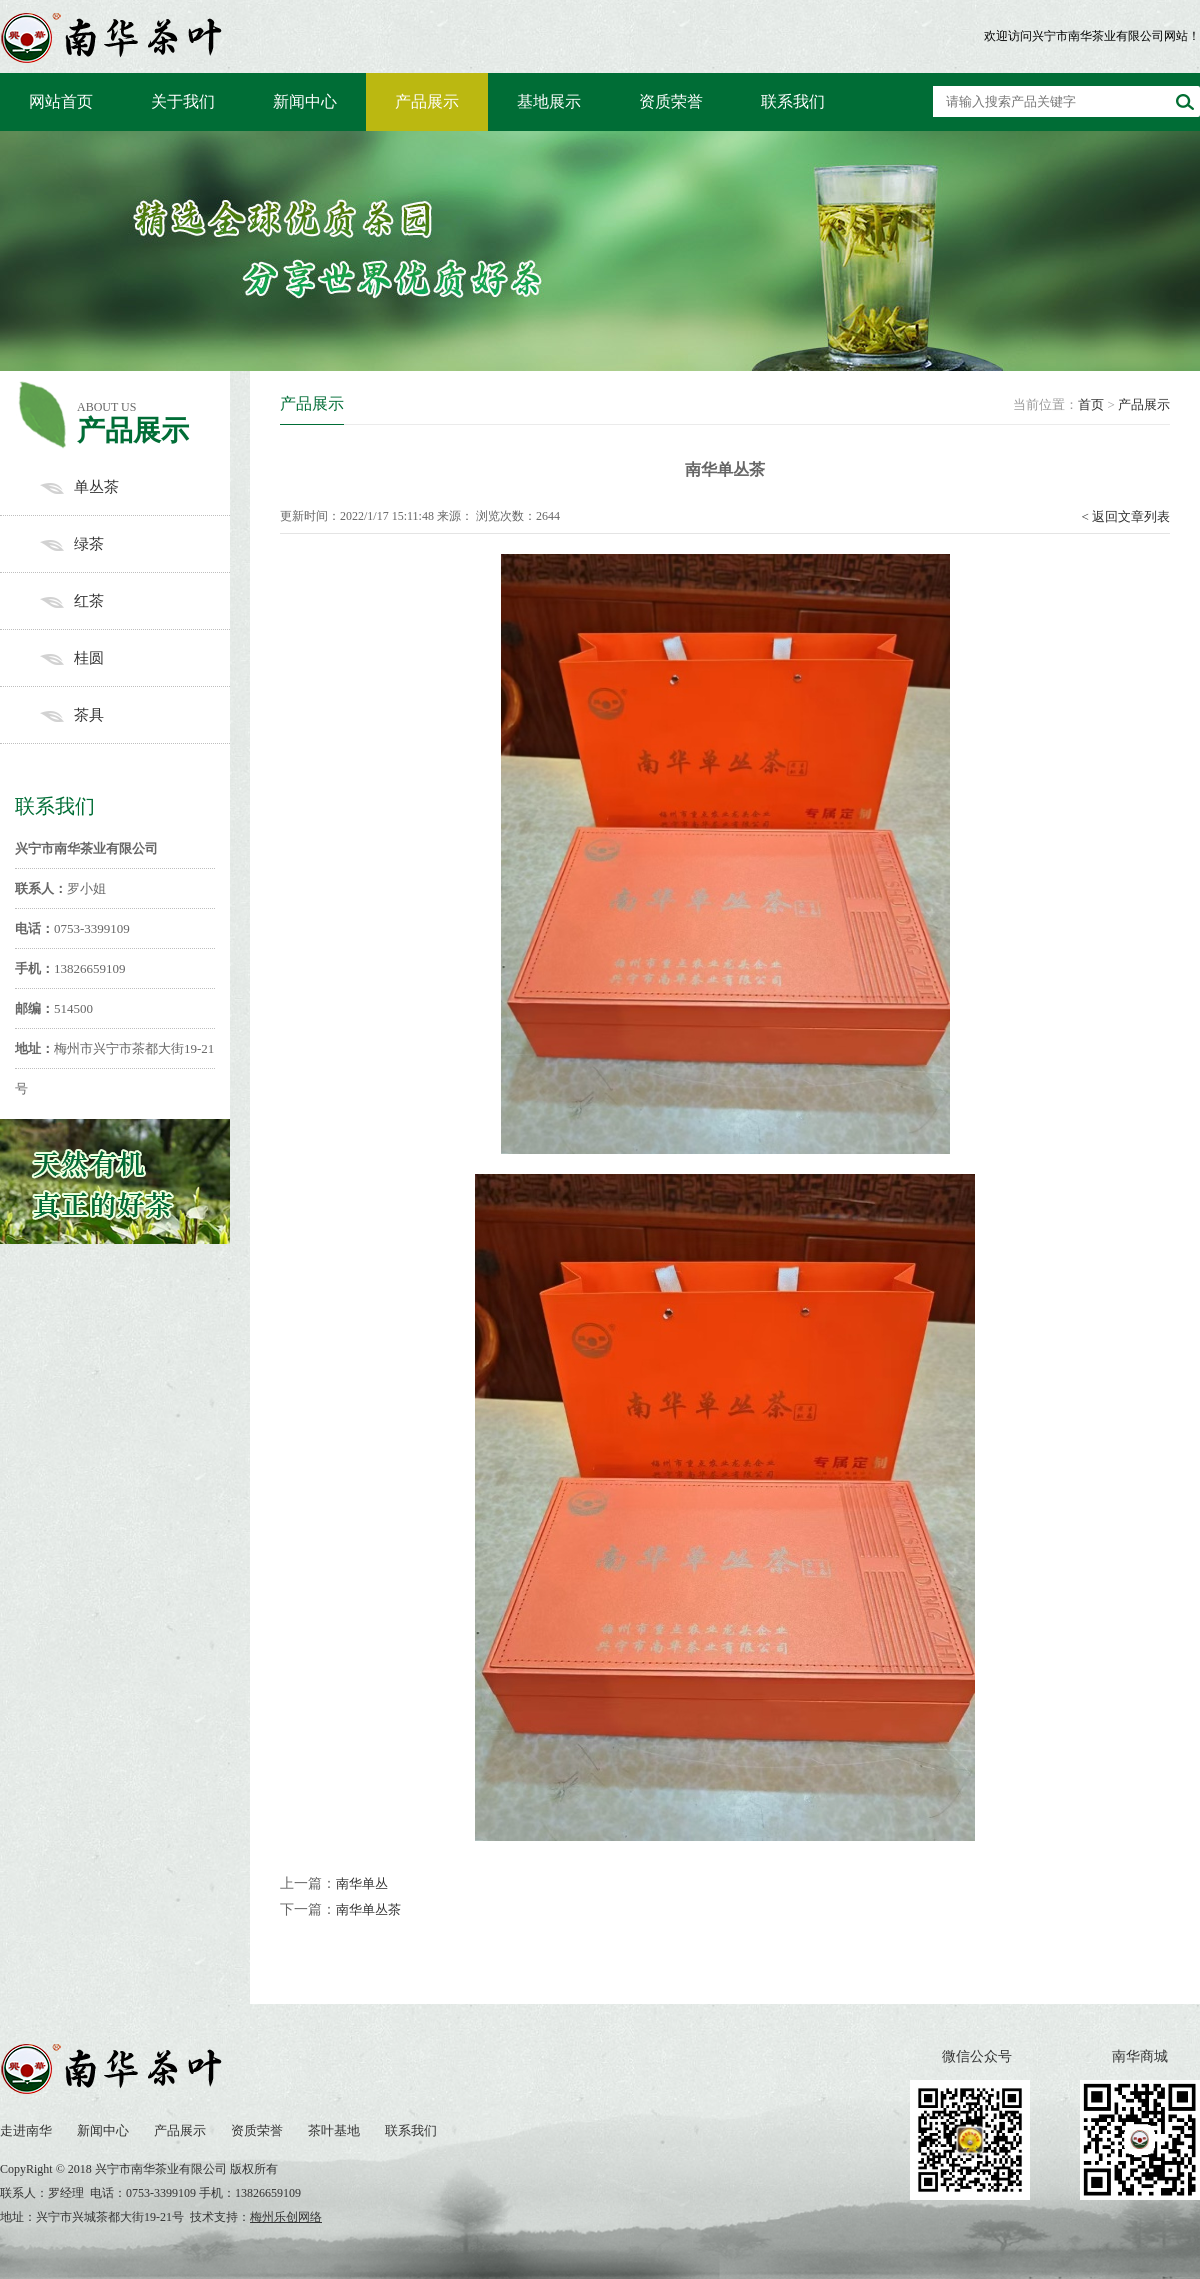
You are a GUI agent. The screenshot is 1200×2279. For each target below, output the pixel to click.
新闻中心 (305, 101)
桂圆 (135, 658)
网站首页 (61, 101)
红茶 (135, 601)
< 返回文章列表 (1125, 516)
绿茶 (135, 544)
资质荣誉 (671, 101)
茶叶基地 (334, 2130)
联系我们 (793, 101)
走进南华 (26, 2130)
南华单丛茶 (368, 1909)
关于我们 (183, 101)
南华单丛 (362, 1883)
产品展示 (427, 101)
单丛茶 (135, 487)
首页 (1091, 404)
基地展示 (549, 101)
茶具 (135, 715)
